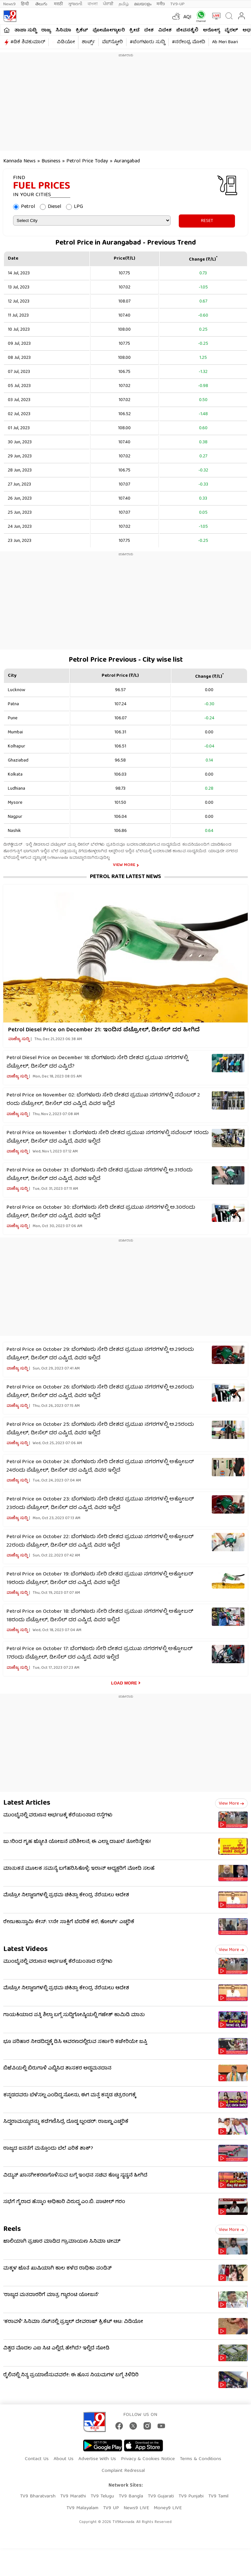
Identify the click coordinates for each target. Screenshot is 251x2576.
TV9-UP (177, 4)
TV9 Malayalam (82, 2508)
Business (51, 161)
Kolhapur (16, 746)
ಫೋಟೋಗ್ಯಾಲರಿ (108, 30)
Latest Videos (25, 1949)
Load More (124, 1683)
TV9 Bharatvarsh (38, 2496)
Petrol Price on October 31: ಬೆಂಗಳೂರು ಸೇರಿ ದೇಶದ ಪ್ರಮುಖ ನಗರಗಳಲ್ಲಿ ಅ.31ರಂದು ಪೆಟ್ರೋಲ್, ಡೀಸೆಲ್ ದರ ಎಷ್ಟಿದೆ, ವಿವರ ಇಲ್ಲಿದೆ (99, 1174)
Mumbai (15, 732)
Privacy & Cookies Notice (148, 2459)
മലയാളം (142, 4)
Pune (12, 718)
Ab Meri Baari (225, 42)
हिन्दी (25, 4)
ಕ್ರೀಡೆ (134, 30)
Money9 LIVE (168, 2508)
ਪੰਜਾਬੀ (108, 4)
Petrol (28, 207)
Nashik (14, 831)
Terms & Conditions (200, 2459)
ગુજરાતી (75, 4)
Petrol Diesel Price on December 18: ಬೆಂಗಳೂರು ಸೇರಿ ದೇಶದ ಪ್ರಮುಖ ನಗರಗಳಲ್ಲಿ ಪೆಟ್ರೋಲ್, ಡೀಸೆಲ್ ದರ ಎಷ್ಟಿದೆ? (97, 1062)
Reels (12, 2229)
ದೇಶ (149, 30)
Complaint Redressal (123, 2471)
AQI (187, 17)
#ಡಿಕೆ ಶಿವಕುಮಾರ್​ (27, 42)
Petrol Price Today (88, 161)
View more (231, 1804)
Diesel (54, 207)
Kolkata (15, 775)
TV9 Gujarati (161, 2496)
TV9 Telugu (102, 2496)
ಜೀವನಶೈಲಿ (187, 30)
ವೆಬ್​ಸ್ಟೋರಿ (112, 42)
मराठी (58, 4)
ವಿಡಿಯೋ (66, 42)
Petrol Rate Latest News (125, 877)
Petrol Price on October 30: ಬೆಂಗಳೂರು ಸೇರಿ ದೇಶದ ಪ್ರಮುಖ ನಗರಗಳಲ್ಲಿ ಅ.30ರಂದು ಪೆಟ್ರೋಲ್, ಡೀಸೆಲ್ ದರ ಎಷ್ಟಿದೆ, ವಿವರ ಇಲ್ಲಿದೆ (101, 1212)
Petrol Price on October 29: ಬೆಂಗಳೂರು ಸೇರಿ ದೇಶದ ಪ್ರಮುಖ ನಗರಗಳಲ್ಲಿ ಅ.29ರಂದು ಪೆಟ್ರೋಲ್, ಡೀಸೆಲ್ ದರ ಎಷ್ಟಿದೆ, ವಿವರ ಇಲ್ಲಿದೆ (100, 1354)
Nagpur (15, 817)
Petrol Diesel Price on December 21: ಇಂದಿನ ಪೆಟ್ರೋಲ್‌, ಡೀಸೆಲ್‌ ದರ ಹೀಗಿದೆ (104, 1030)
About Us (64, 2459)
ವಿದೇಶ (165, 30)
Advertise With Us (97, 2459)
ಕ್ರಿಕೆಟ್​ (82, 30)
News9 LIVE (136, 2508)
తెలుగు (42, 4)
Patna (13, 704)
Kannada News (19, 161)
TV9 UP (111, 2508)
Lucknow (16, 690)
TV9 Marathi (73, 2496)
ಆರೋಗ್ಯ (211, 30)
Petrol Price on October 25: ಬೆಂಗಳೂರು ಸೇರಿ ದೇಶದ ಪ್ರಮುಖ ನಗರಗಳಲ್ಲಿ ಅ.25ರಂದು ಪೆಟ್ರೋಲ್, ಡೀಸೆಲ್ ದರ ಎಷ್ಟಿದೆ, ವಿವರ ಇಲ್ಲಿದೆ (100, 1429)
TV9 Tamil (218, 2496)
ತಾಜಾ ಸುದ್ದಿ (25, 30)
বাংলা (93, 4)
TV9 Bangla (131, 2496)
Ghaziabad (18, 760)
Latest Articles (26, 1803)
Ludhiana (16, 789)
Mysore (15, 803)
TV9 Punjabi (191, 2496)
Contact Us (37, 2459)
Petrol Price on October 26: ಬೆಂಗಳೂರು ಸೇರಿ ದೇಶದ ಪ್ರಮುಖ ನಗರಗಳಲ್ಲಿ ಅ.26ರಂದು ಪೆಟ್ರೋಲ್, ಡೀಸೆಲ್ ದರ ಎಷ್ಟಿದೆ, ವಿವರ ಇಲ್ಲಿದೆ (100, 1391)
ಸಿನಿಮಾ (63, 30)
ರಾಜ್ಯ (46, 30)
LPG (78, 207)
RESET (207, 221)
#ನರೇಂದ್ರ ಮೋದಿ (188, 42)
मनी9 (161, 4)
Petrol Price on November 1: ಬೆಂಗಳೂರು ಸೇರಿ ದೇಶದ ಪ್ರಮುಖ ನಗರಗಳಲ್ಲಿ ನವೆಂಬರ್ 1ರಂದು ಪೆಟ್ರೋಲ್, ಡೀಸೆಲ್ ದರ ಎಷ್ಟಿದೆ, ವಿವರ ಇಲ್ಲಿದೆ (108, 1137)
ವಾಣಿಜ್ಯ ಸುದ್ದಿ (18, 1039)
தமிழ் (124, 4)
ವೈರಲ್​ (231, 30)
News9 (9, 4)
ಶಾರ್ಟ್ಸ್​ (88, 42)
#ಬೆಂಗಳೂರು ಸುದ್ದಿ (147, 42)
